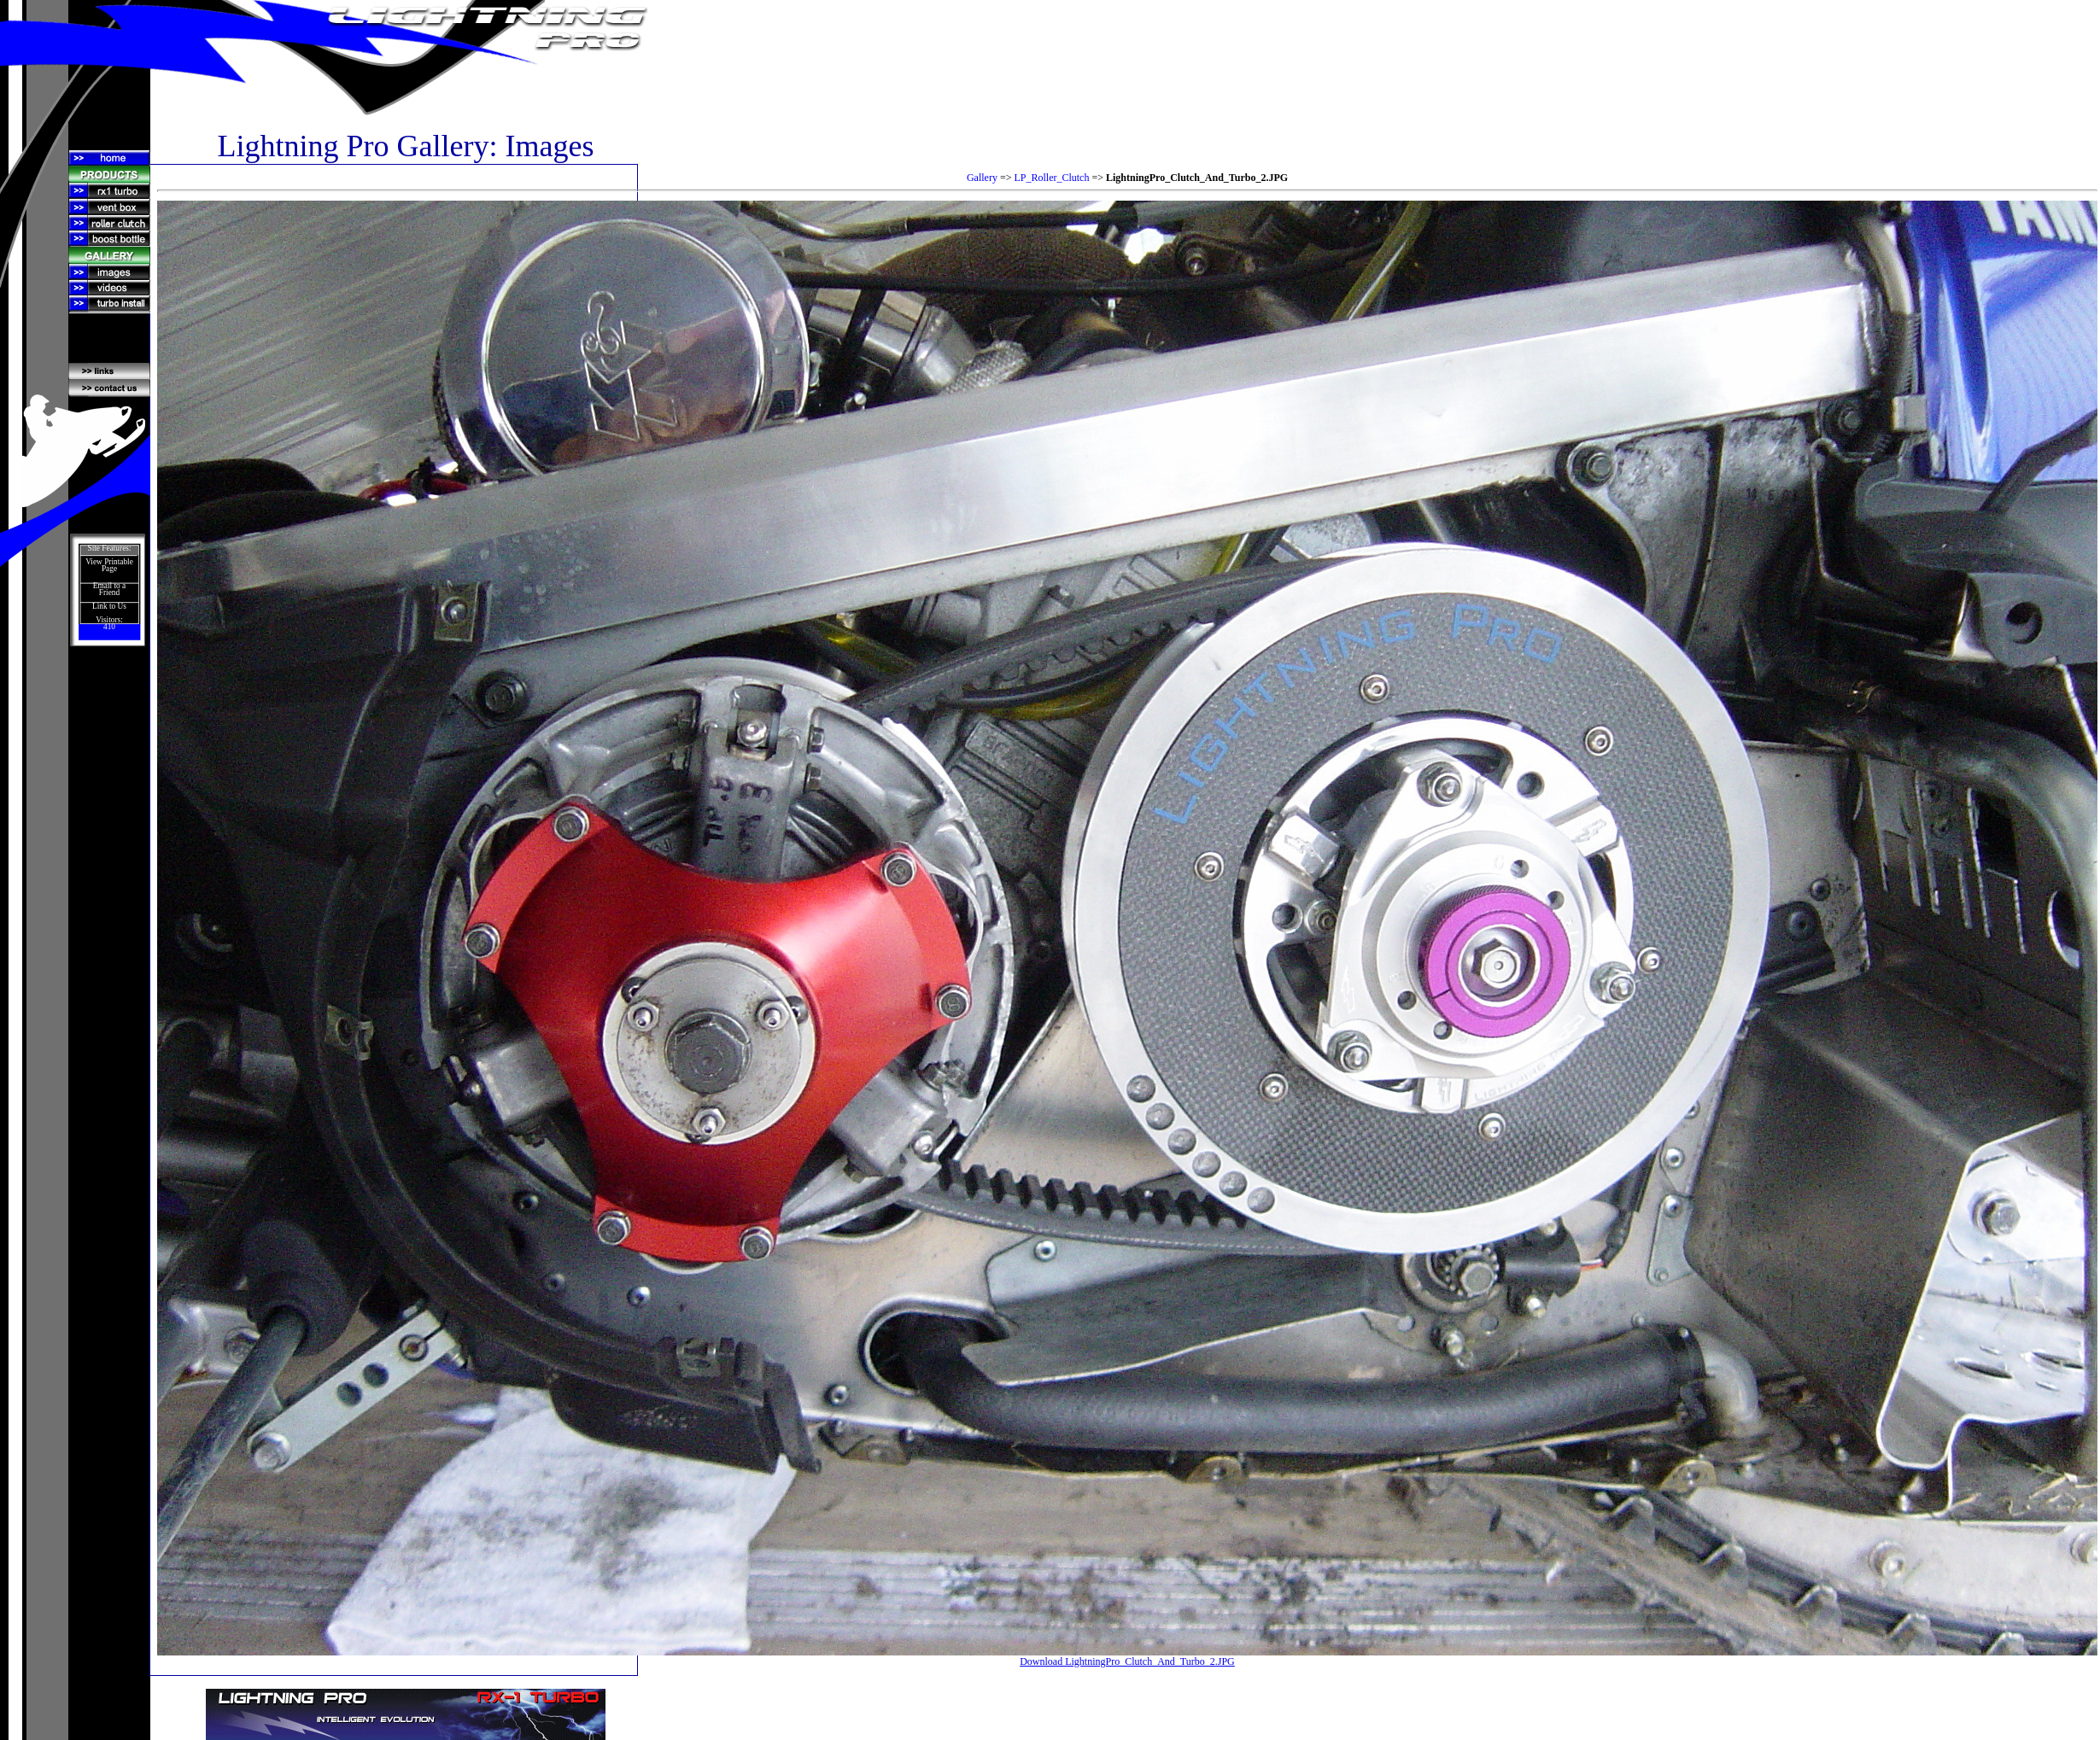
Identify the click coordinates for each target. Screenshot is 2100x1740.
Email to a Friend (109, 589)
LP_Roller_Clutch (1051, 178)
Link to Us (109, 606)
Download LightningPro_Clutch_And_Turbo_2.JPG (1127, 1661)
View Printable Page (109, 565)
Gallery (982, 178)
